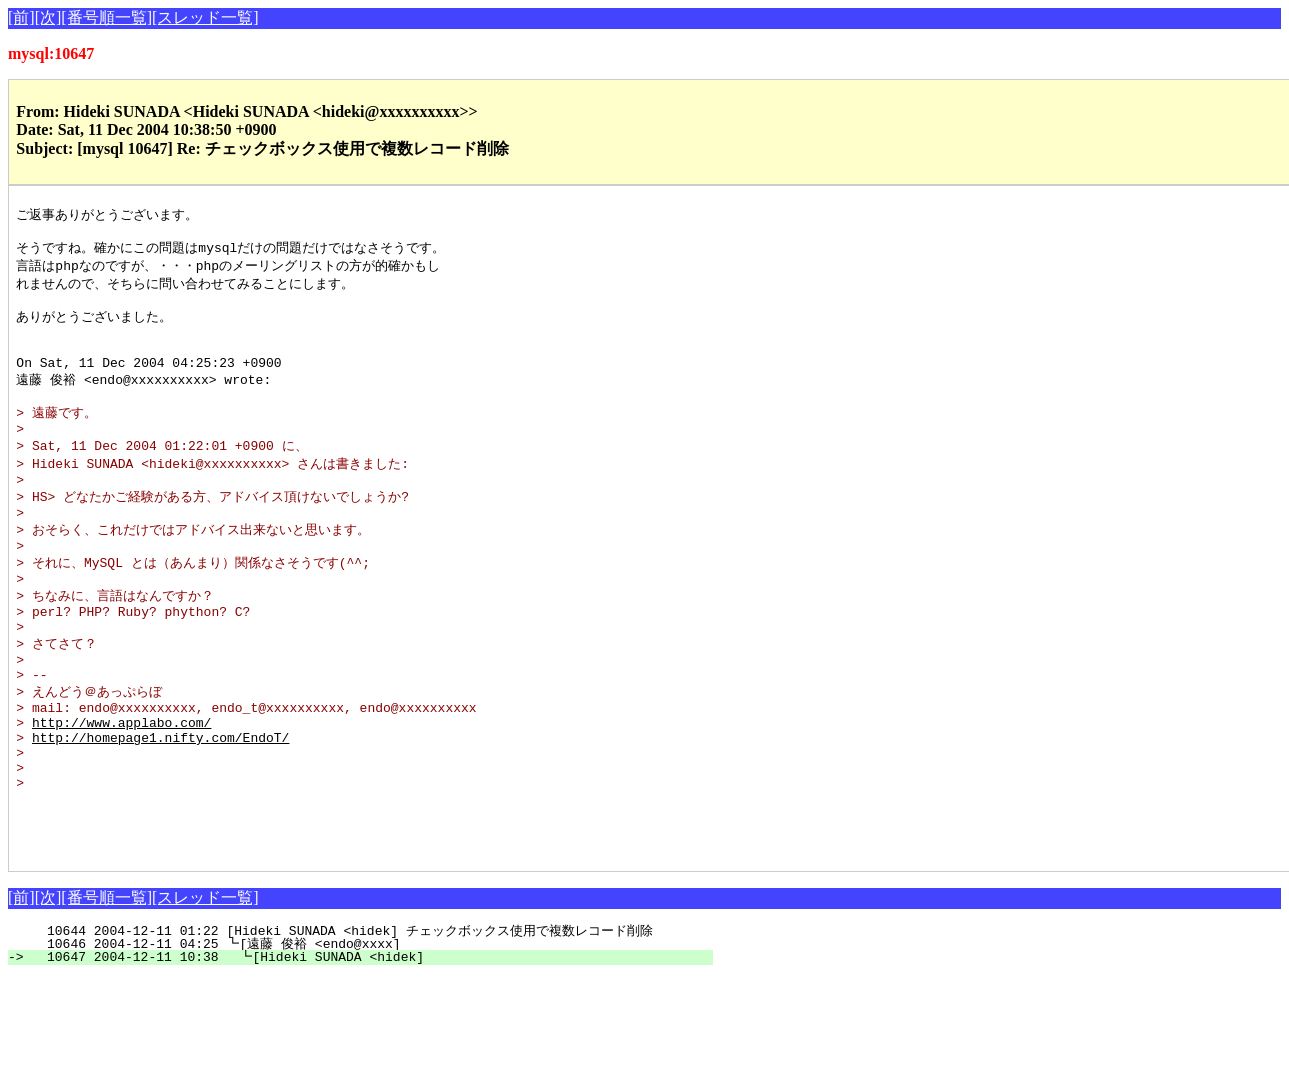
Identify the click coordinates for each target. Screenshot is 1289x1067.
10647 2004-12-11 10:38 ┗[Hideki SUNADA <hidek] (369, 1047)
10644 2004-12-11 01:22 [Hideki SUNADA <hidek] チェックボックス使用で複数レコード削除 (349, 1021)
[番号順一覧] (106, 17)
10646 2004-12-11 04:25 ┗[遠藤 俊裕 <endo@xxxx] (365, 1034)
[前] (21, 17)
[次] (48, 17)
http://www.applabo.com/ (121, 788)
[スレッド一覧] (205, 17)
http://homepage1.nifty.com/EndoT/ (160, 806)
